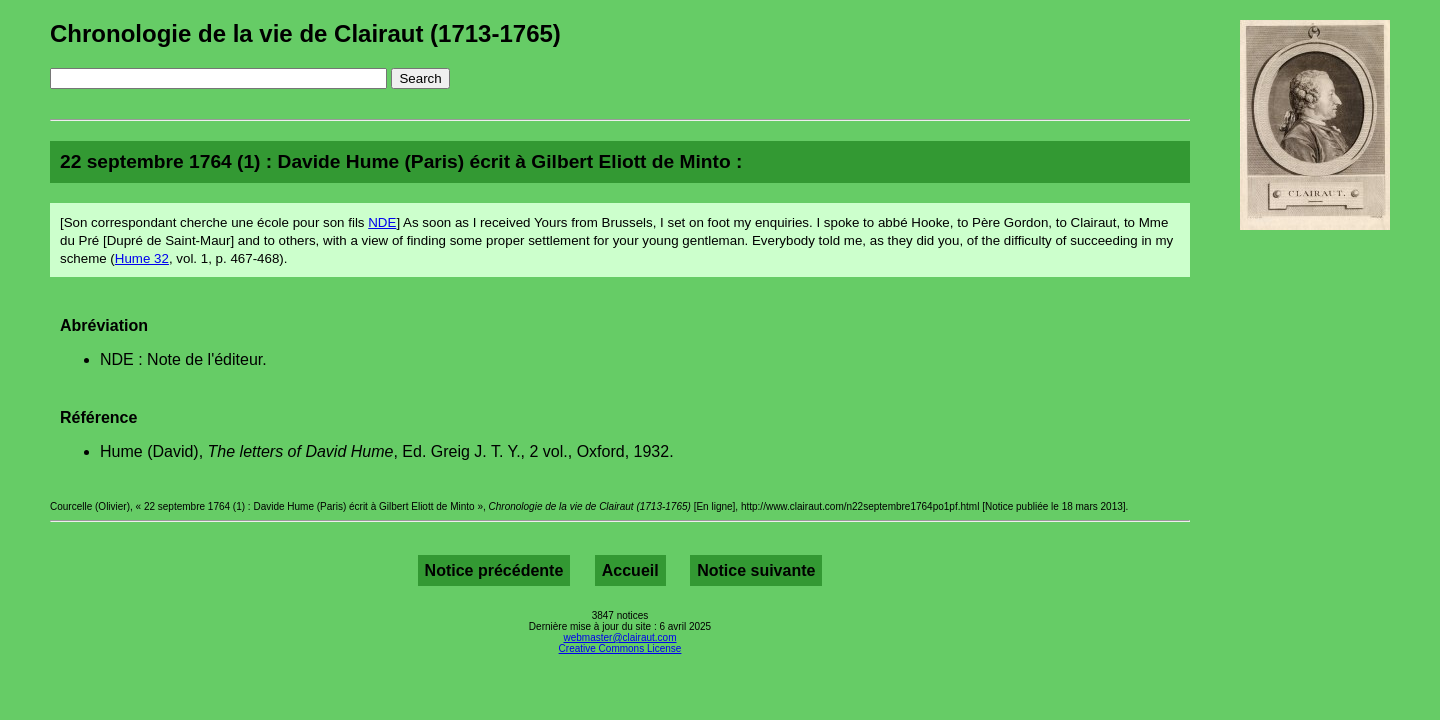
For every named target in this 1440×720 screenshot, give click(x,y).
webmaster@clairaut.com (620, 637)
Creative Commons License (620, 648)
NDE (382, 222)
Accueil (630, 570)
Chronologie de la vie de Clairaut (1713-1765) (305, 33)
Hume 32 (142, 258)
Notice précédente (494, 570)
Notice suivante (756, 570)
